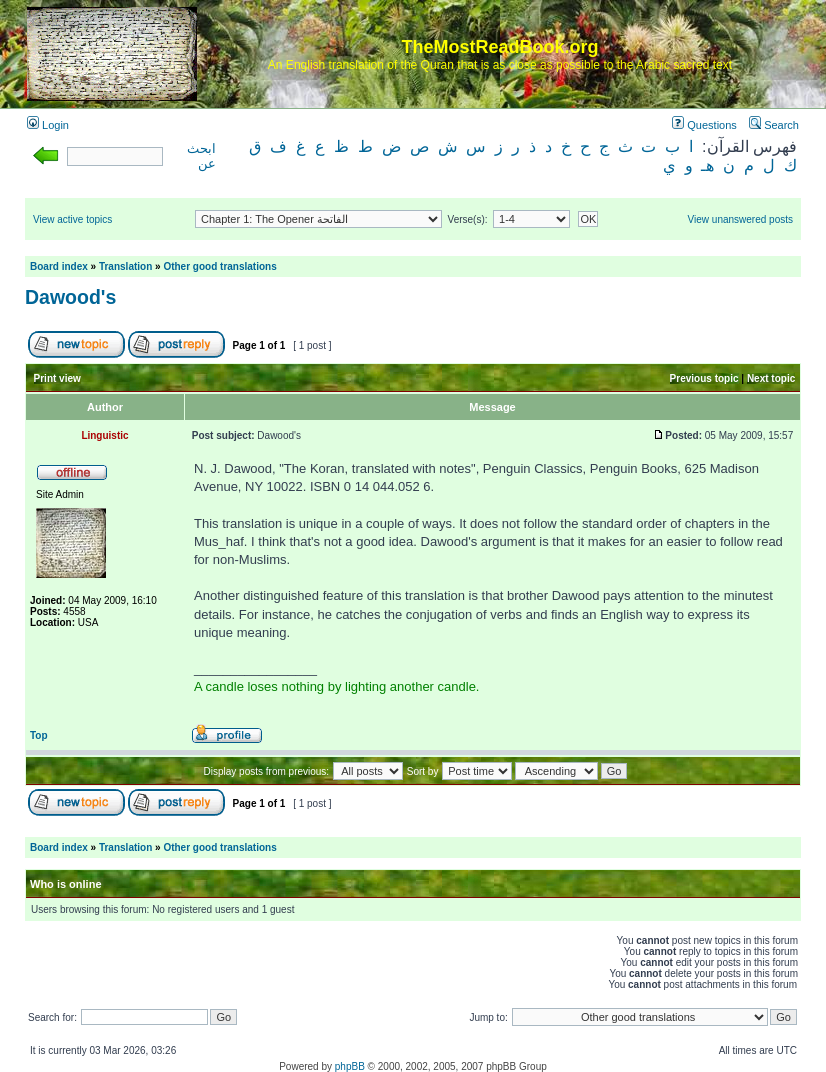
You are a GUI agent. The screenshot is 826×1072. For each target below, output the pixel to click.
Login (48, 125)
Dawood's (70, 297)
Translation (125, 266)
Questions (704, 125)
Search (774, 125)
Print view (57, 378)
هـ (707, 165)
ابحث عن (201, 156)
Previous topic (704, 378)
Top (39, 735)
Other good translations (219, 266)
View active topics (72, 219)
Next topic (771, 378)
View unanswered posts (740, 219)
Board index (59, 266)
